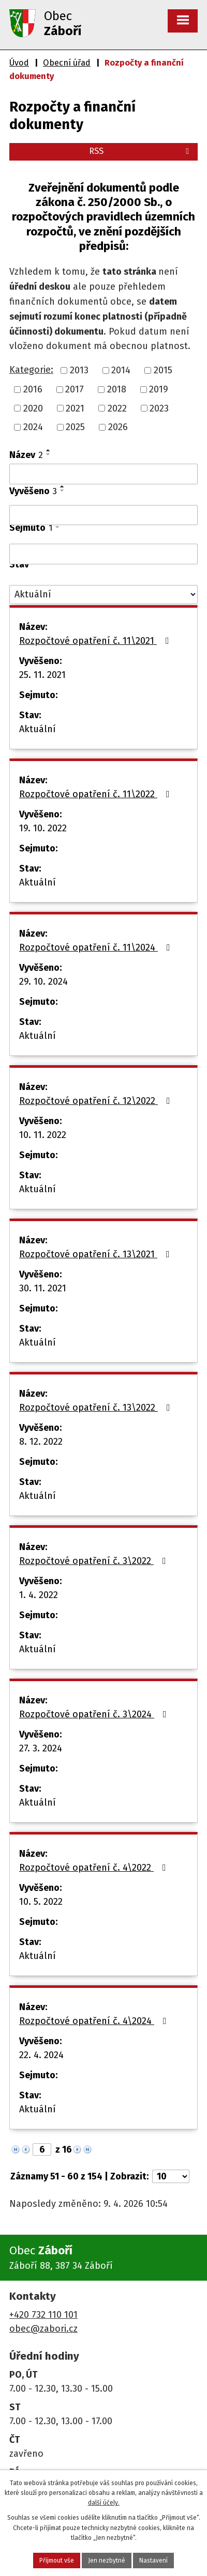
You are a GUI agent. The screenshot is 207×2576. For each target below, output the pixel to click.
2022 (117, 408)
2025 (75, 427)
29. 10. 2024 (43, 981)
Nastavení (153, 2560)
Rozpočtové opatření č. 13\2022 (96, 1407)
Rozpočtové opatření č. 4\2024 (95, 2021)
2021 (75, 408)
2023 (159, 408)
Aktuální (37, 729)
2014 (120, 370)
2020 (33, 408)
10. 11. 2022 (42, 1135)
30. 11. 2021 (42, 1288)
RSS (141, 151)
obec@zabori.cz (43, 2328)
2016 (32, 389)
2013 (79, 370)
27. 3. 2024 (40, 1748)
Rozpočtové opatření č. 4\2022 (94, 1867)
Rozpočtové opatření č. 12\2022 (96, 1101)
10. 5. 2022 (41, 1901)
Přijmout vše (56, 2560)
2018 (116, 389)
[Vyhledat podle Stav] (103, 594)
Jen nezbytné (106, 2560)
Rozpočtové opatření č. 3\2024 (95, 1714)
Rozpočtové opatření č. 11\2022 (96, 794)
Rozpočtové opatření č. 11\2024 (96, 947)
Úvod (19, 63)
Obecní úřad (67, 63)
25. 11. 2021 (42, 675)
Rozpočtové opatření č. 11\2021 (96, 640)
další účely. (104, 2502)
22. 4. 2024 (41, 2055)
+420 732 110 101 (43, 2314)
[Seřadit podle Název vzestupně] (48, 450)
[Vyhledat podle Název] (103, 474)
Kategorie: (31, 369)
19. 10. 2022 (43, 828)
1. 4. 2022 (38, 1595)
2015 (163, 370)
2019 (158, 389)
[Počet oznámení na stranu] (170, 2176)
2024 (33, 427)
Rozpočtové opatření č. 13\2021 (96, 1254)
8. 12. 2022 (41, 1441)
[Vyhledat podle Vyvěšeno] (103, 515)
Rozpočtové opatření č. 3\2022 (94, 1561)
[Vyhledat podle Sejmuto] (103, 554)
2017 (74, 389)
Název (26, 455)
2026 (118, 427)
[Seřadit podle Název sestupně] (48, 454)
